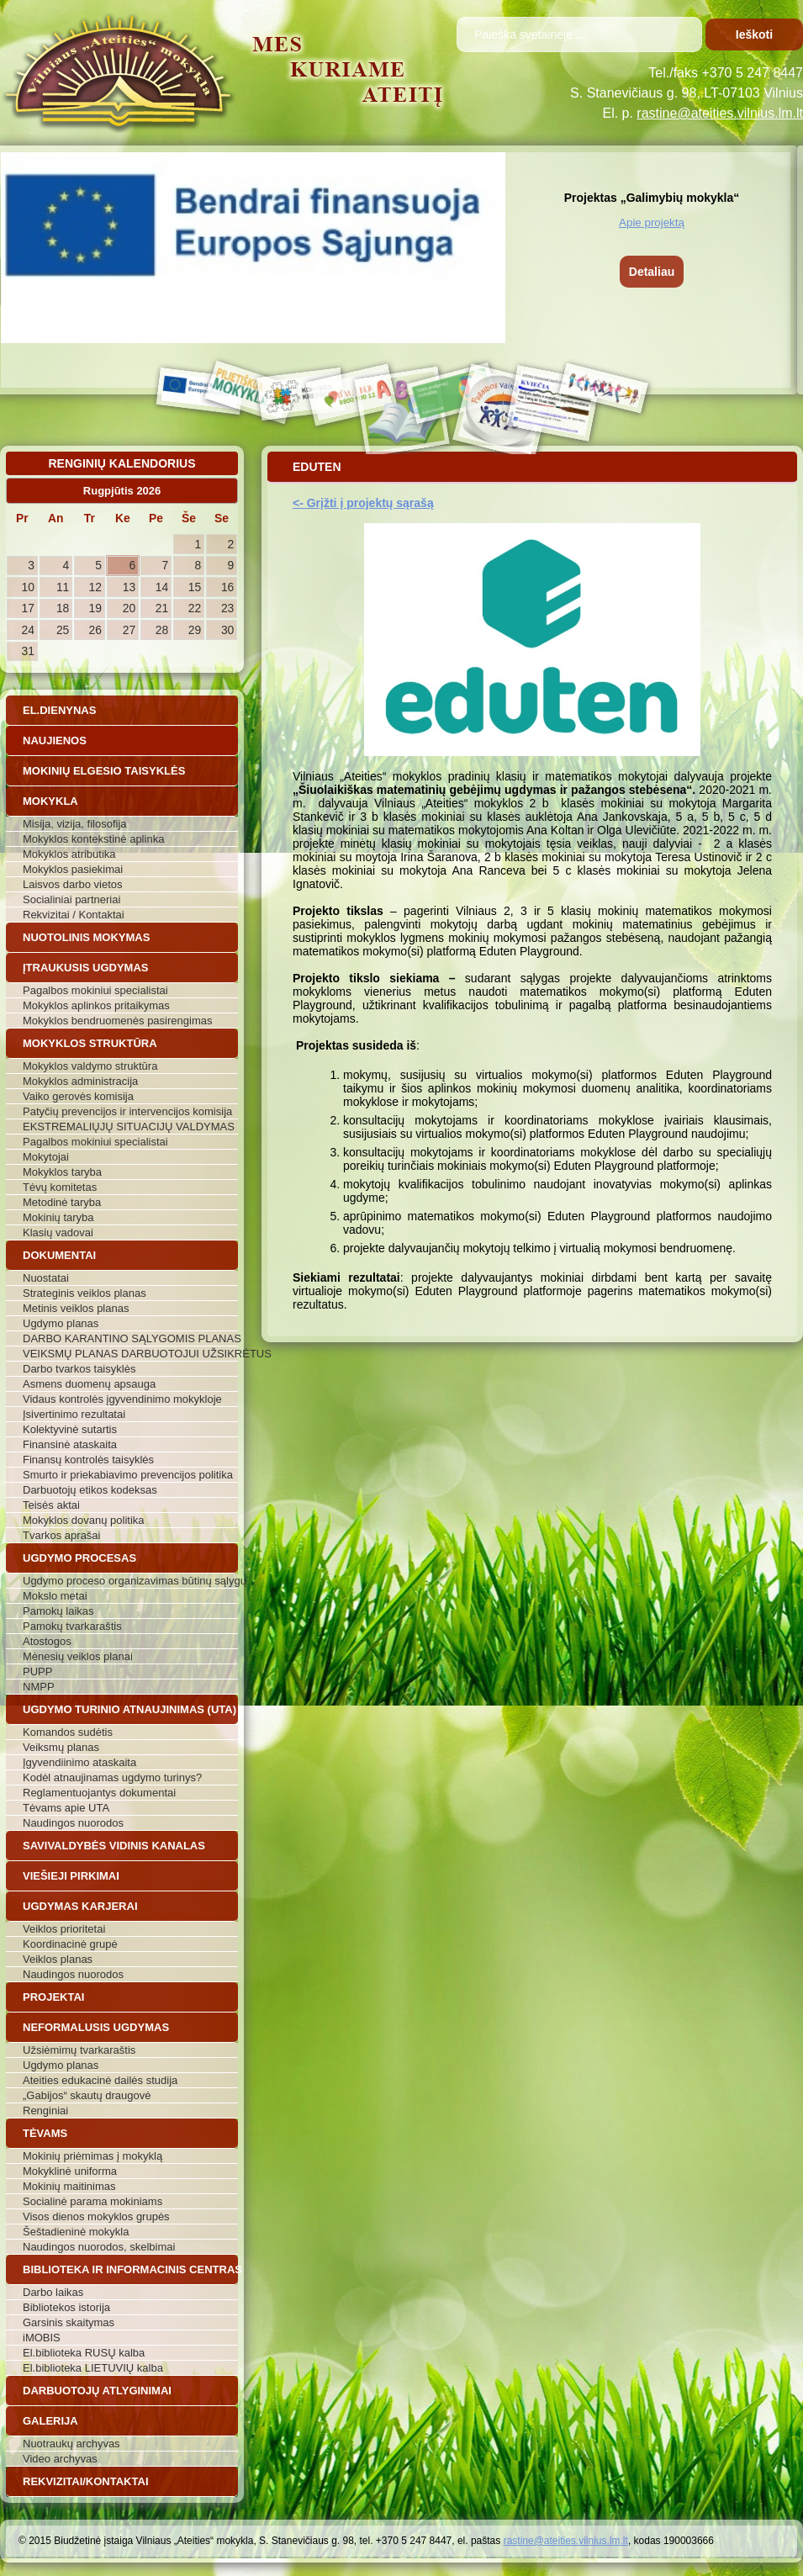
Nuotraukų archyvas (71, 2443)
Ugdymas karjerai (80, 1906)
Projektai (53, 1997)
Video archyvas (60, 2458)
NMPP (39, 1686)
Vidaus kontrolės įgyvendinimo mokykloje (122, 1399)
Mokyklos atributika (69, 854)
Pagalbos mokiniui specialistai (95, 990)
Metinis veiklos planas (76, 1308)
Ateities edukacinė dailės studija (100, 2080)
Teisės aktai (51, 1505)
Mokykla (50, 801)
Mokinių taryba (58, 1217)
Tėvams (45, 2133)
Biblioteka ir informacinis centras (130, 2269)
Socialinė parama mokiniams (92, 2201)
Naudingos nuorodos (73, 1823)
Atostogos (47, 1641)
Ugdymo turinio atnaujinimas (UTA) (129, 1709)
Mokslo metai (55, 1596)
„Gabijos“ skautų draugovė (87, 2095)
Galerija (50, 2421)
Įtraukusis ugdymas (86, 967)
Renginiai (45, 2110)
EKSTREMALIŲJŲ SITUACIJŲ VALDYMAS (129, 1126)
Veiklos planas (57, 1959)
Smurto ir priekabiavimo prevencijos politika (128, 1474)
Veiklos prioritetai (64, 1929)
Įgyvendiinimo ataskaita (79, 1762)
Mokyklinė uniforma (70, 2171)
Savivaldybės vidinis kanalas (114, 1845)
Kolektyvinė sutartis (70, 1429)
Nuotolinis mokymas (86, 937)
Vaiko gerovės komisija (78, 1096)
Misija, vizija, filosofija (75, 823)
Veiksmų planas (61, 1747)
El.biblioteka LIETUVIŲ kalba (93, 2368)
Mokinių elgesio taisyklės (104, 770)
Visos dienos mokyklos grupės (96, 2216)
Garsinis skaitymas (68, 2322)
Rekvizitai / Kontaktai (73, 914)
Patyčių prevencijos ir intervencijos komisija (127, 1111)
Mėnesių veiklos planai (78, 1656)
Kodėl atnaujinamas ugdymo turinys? (112, 1777)
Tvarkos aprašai (61, 1535)
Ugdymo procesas (79, 1558)
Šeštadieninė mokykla (76, 2231)
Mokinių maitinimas (69, 2186)
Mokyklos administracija (80, 1081)
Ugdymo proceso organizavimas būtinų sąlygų (130, 1580)
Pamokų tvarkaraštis (72, 1626)
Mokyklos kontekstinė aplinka (93, 839)
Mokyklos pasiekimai (73, 869)
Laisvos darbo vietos (73, 884)
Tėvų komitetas (60, 1187)
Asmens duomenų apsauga (89, 1384)
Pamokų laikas (58, 1611)
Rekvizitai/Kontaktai (86, 2481)
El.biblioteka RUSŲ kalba (84, 2352)
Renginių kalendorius (121, 463)
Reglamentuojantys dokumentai (99, 1792)
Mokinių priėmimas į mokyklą (92, 2156)
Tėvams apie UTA (66, 1807)
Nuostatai (46, 1278)
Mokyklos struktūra (90, 1043)
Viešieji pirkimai (71, 1876)
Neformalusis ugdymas (96, 2027)
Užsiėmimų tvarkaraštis (79, 2050)
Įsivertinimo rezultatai (74, 1414)
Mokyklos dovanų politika (84, 1520)
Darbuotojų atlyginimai (97, 2390)
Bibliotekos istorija (66, 2307)
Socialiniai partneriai (71, 899)
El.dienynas (59, 710)
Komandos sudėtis (68, 1732)
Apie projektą (651, 222)
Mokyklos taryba (62, 1172)
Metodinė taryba (62, 1202)
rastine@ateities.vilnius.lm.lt (720, 113)
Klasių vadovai (58, 1232)
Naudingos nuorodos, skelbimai (99, 2246)
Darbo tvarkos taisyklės (79, 1368)
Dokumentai (59, 1255)
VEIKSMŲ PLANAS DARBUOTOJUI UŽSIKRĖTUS (130, 1353)
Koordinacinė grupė (70, 1944)
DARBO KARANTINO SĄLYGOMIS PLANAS (130, 1338)
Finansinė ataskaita (70, 1444)
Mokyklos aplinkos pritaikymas (96, 1005)
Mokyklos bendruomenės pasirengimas (117, 1020)
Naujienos (55, 740)
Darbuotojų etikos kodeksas (90, 1490)
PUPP (37, 1671)
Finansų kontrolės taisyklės (88, 1459)
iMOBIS (42, 2337)
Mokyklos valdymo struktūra (90, 1066)
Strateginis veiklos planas (84, 1293)
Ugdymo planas (60, 1323)
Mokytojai (46, 1156)
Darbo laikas (53, 2292)
